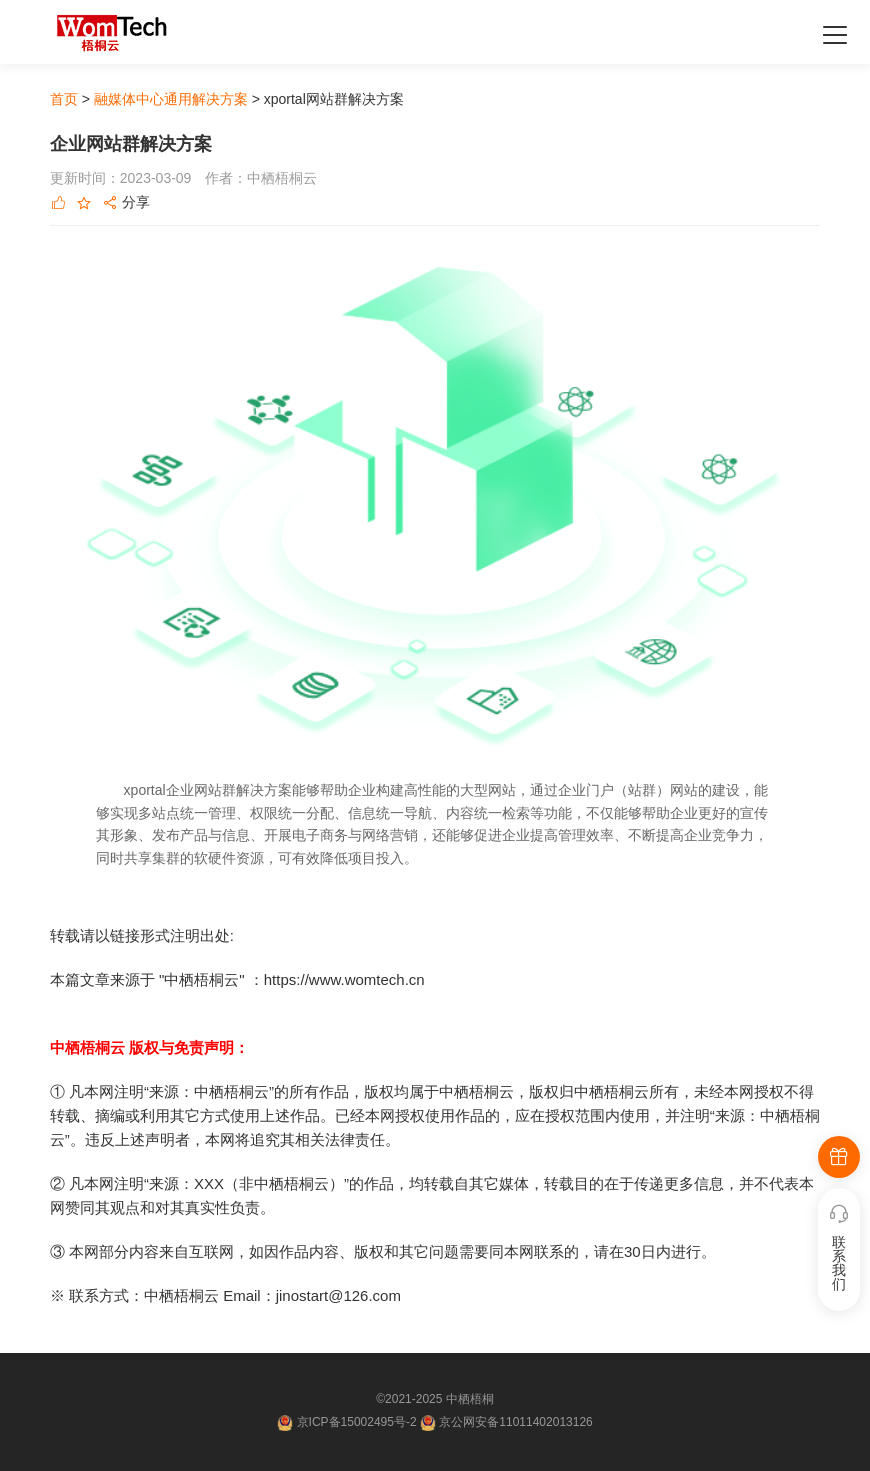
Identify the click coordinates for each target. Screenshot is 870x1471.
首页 (64, 99)
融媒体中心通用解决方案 (171, 99)
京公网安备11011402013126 (515, 1422)
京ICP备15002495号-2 (358, 1422)
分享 (126, 203)
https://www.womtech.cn (344, 979)
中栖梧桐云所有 (626, 1091)
